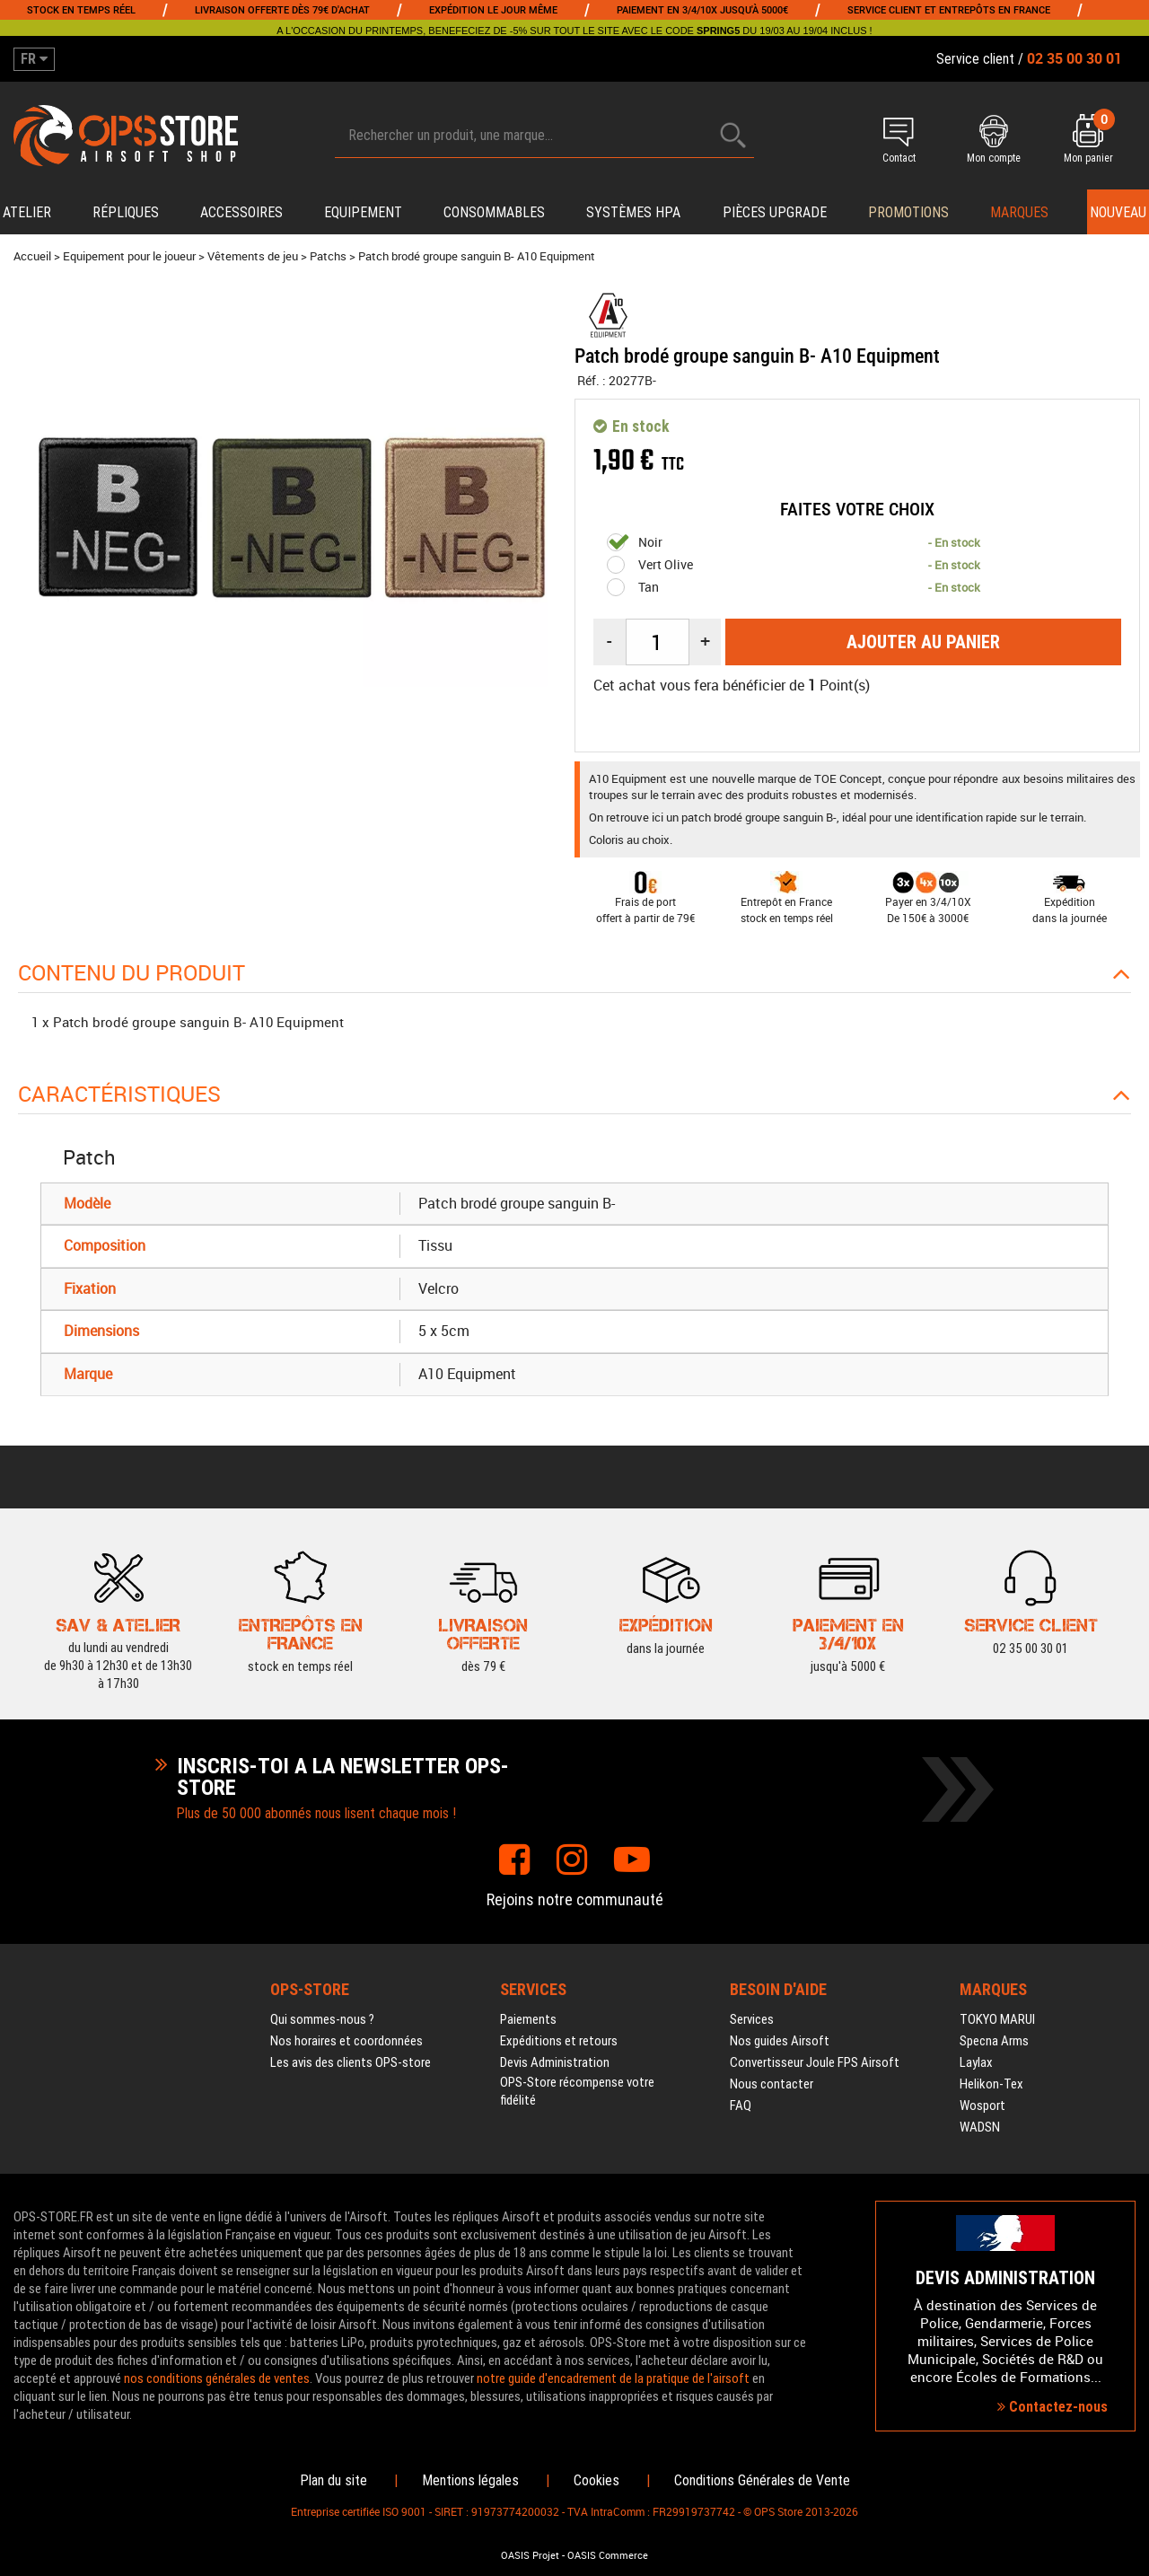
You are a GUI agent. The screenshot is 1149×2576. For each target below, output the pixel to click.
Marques (1019, 212)
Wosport (982, 2105)
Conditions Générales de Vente (762, 2480)
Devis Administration (555, 2062)
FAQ (740, 2105)
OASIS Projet (530, 2555)
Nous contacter (771, 2084)
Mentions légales (470, 2480)
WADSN (980, 2127)
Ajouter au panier (923, 642)
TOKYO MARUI (997, 2019)
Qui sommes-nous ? (322, 2019)
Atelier (27, 212)
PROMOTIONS (908, 212)
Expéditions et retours (559, 2041)
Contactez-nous (1052, 2406)
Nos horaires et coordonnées (346, 2041)
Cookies (596, 2480)
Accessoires (241, 212)
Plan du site (333, 2480)
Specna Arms (994, 2041)
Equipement (363, 212)
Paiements (528, 2019)
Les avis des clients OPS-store (350, 2062)
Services (752, 2019)
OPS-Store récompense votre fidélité (577, 2091)
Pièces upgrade (775, 212)
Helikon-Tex (991, 2084)
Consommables (494, 212)
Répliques (125, 212)
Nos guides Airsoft (779, 2041)
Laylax (976, 2062)
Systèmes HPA (633, 212)
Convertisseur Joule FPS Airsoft (814, 2062)
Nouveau (1118, 212)
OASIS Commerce (607, 2555)
